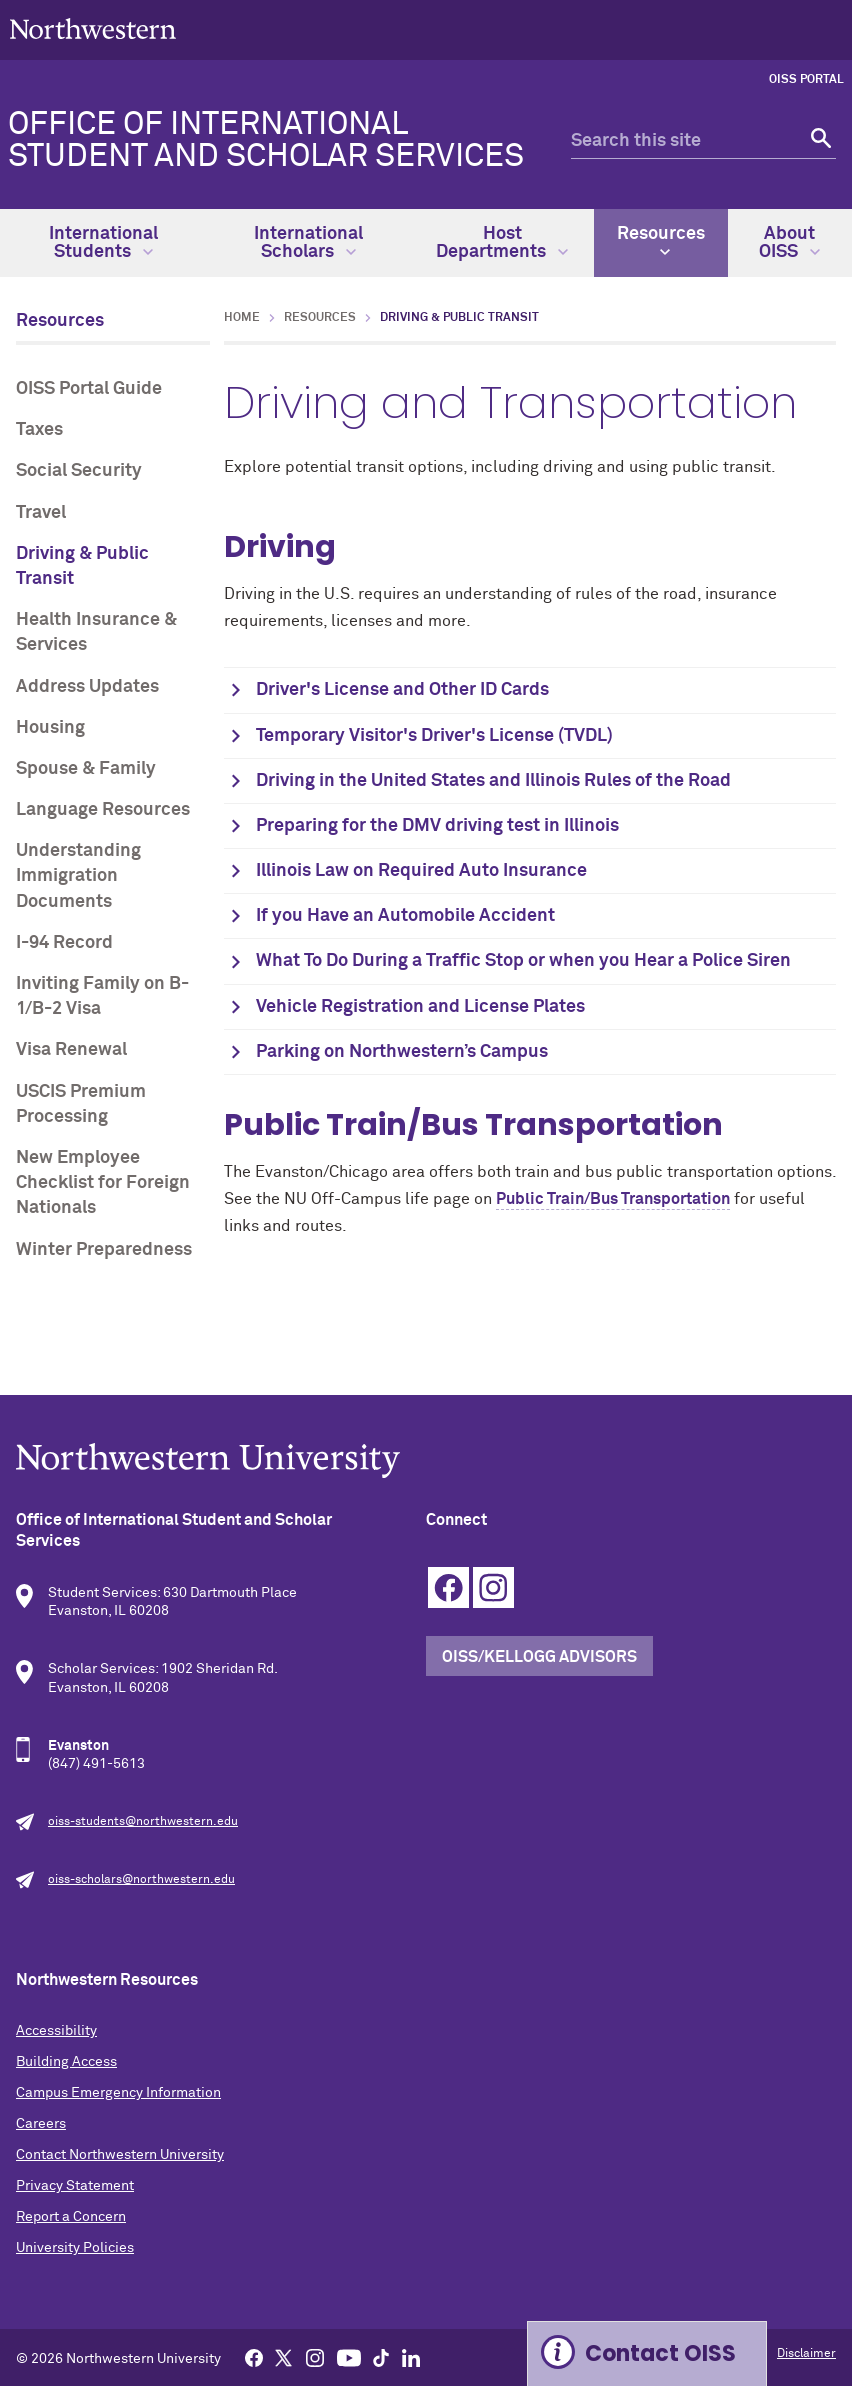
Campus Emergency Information (118, 2093)
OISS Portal (806, 80)
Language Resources (103, 810)
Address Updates (87, 687)
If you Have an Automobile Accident (405, 916)
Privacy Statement (75, 2186)
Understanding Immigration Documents (78, 876)
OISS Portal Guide (89, 389)
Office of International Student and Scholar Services (266, 141)
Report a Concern (71, 2217)
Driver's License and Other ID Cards (402, 690)
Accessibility (56, 2031)
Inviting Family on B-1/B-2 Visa (102, 996)
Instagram (493, 1587)
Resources (661, 241)
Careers (41, 2124)
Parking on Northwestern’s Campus (404, 1052)
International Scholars (308, 243)
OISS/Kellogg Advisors (539, 1657)
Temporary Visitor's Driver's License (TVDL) (434, 736)
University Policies (75, 2248)
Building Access (66, 2062)
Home (242, 318)
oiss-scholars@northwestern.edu (141, 1880)
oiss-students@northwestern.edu (143, 1822)
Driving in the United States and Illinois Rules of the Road (493, 781)
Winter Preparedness (104, 1250)
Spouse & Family (86, 769)
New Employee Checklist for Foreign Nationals (103, 1183)
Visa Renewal (71, 1050)
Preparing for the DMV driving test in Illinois (437, 826)
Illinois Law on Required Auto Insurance (421, 871)
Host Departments (502, 243)
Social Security (79, 471)
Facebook (448, 1587)
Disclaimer (806, 2354)
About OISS (789, 243)
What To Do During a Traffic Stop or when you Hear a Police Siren (525, 961)
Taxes (39, 430)
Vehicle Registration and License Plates (422, 1007)
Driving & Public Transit (82, 566)
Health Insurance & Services (96, 632)
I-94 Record (64, 943)
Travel (41, 513)
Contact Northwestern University (120, 2155)
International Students (103, 243)
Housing (50, 728)
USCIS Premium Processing (81, 1104)
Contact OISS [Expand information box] (660, 2353)
